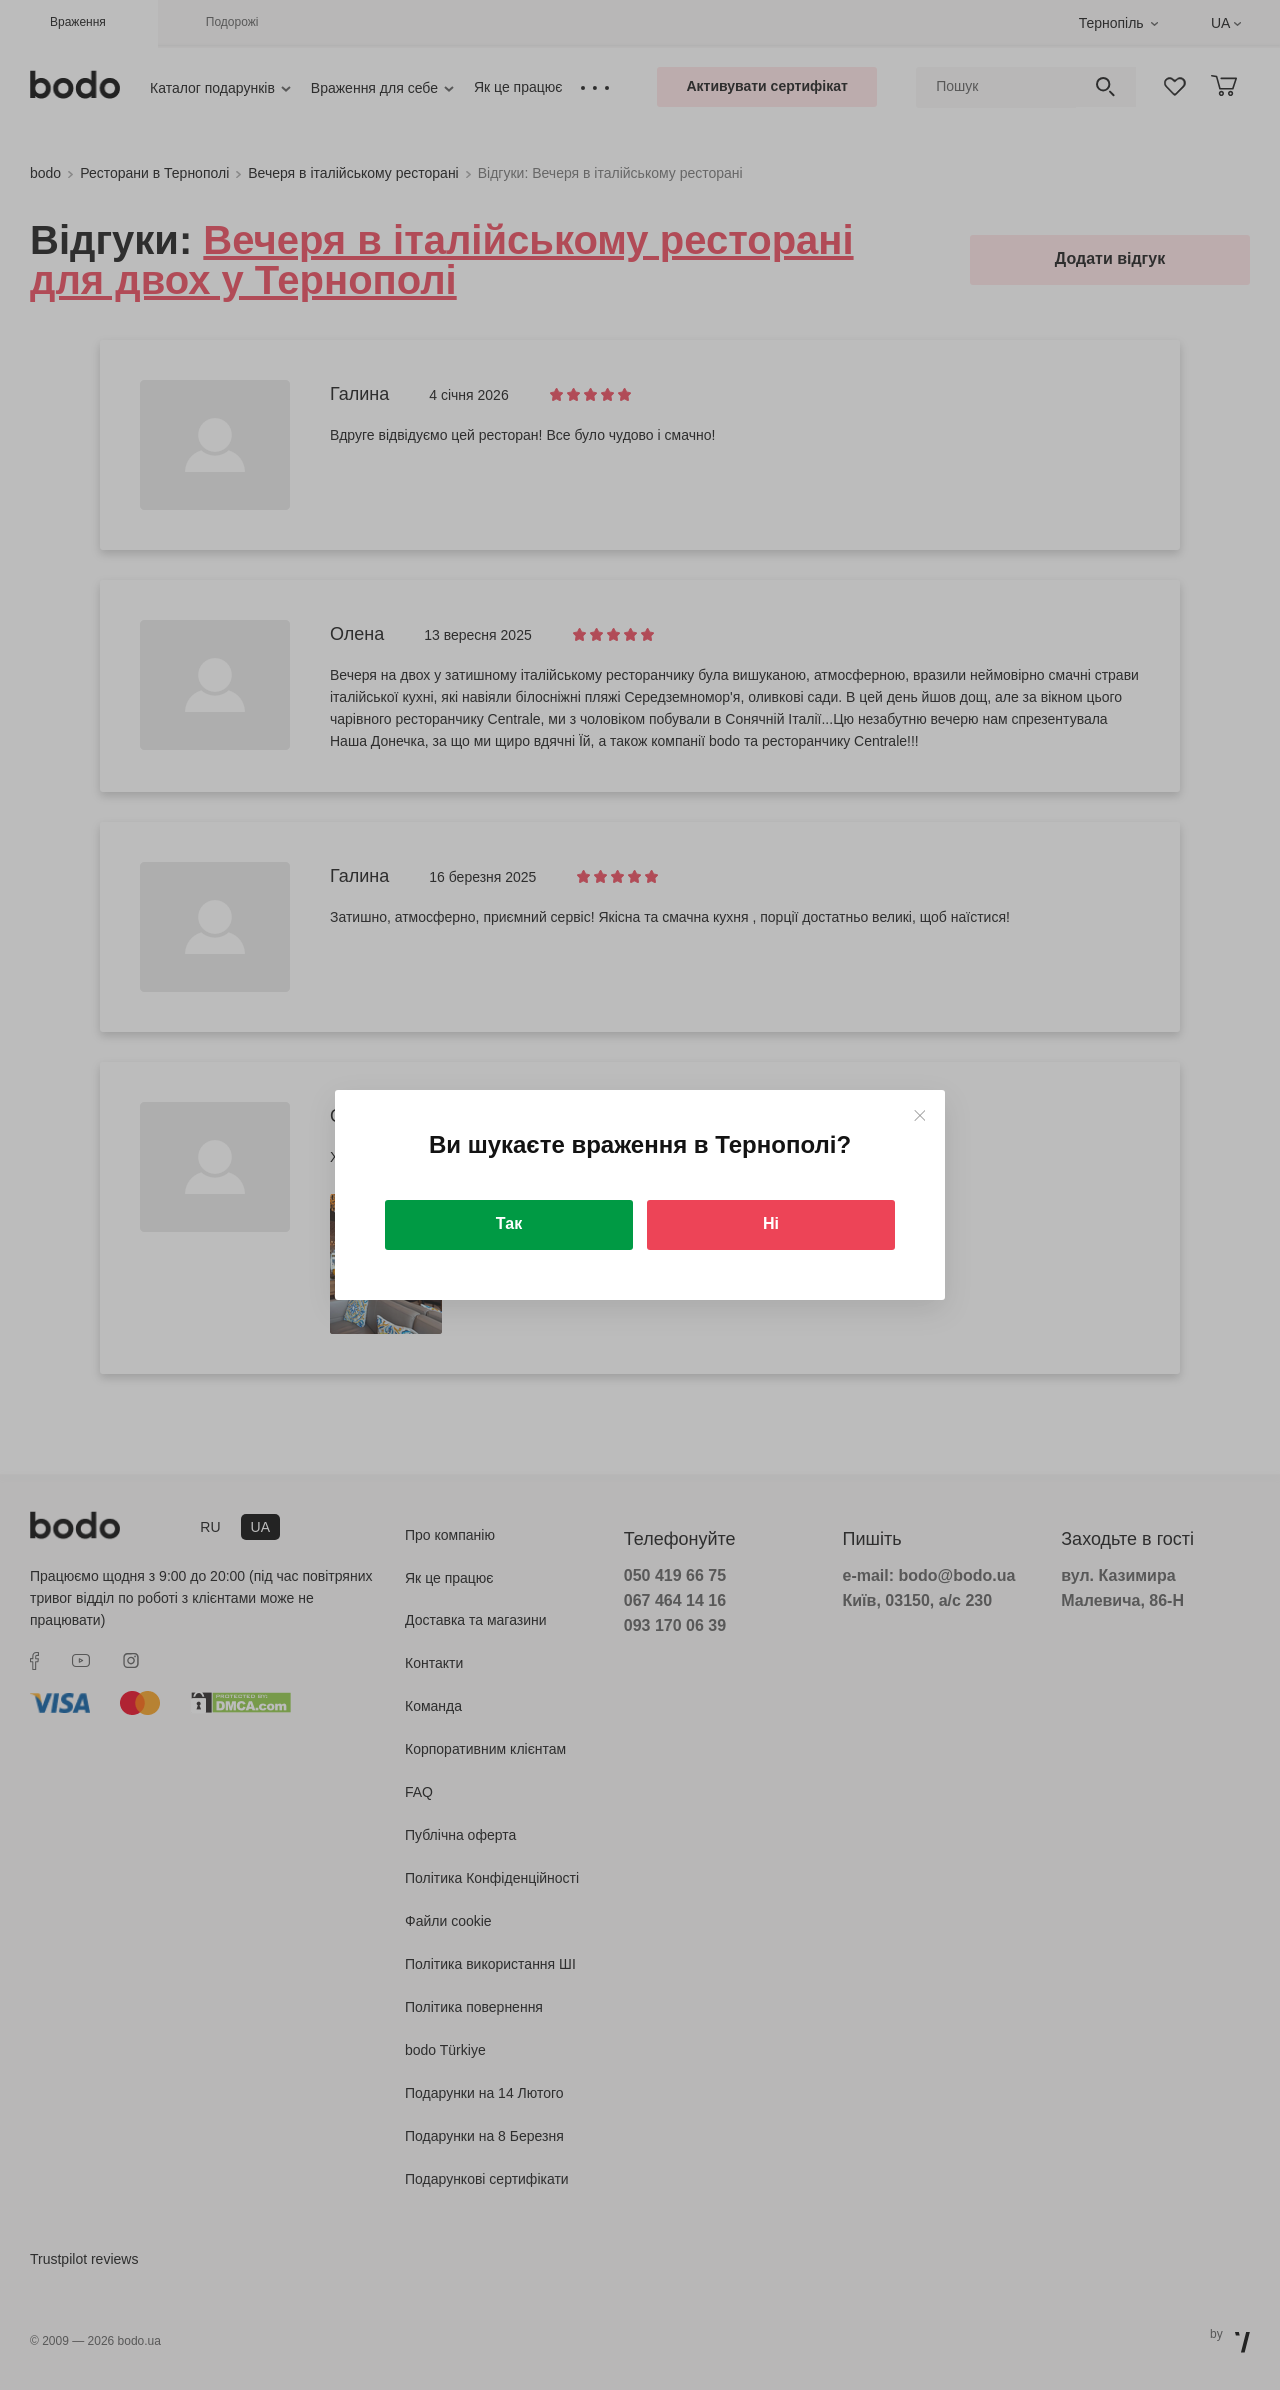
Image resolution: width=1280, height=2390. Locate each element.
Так (509, 1223)
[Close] (919, 1115)
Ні (771, 1223)
